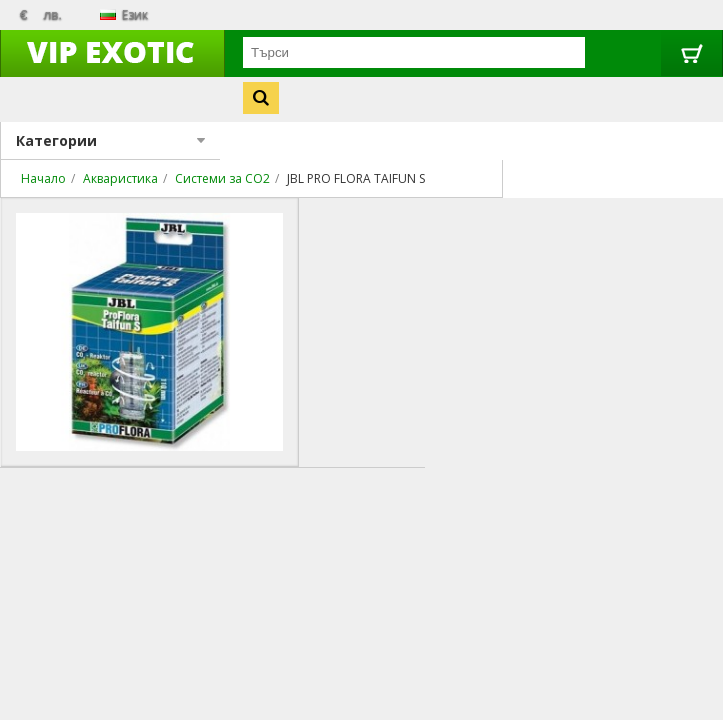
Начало (43, 178)
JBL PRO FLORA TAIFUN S (356, 178)
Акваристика (120, 178)
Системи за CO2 (222, 178)
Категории (110, 140)
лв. (52, 14)
